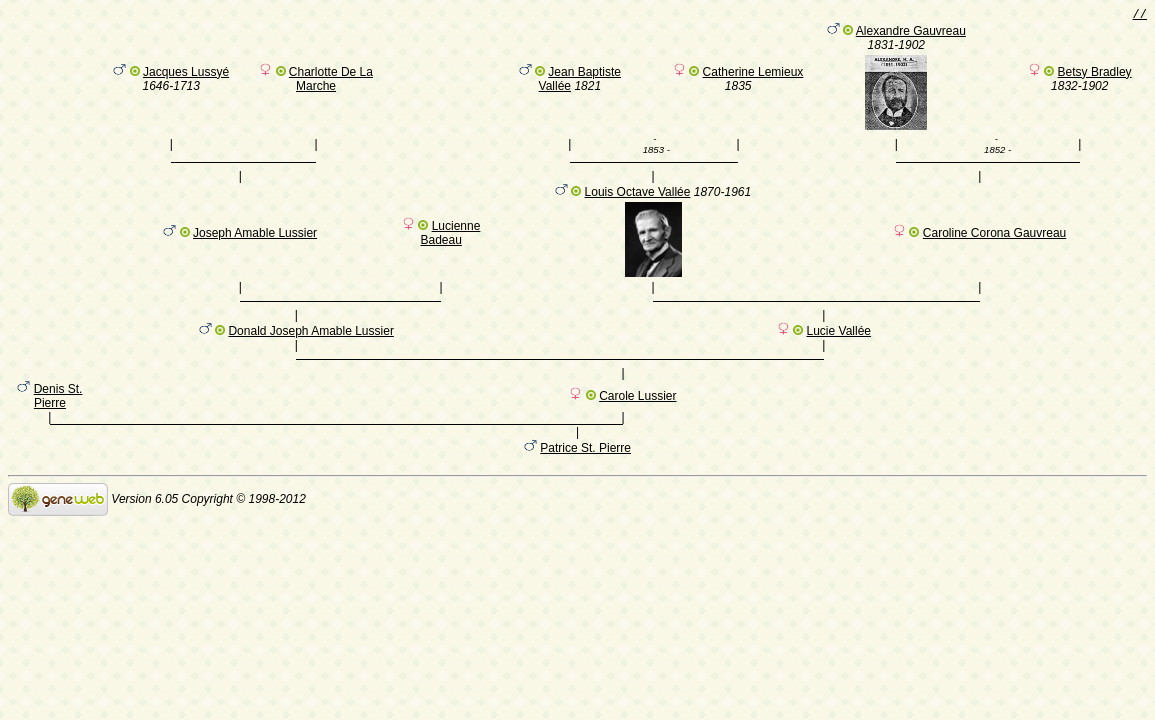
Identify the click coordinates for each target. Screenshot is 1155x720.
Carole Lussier (637, 424)
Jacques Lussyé (186, 75)
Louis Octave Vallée (638, 201)
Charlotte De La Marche (331, 82)
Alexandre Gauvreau (911, 34)
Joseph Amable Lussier (255, 242)
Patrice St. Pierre (585, 479)
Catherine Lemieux (753, 75)
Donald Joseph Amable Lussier (310, 350)
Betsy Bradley (1095, 75)
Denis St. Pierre (58, 424)
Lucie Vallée (839, 350)
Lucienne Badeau (450, 242)
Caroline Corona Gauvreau (994, 242)
